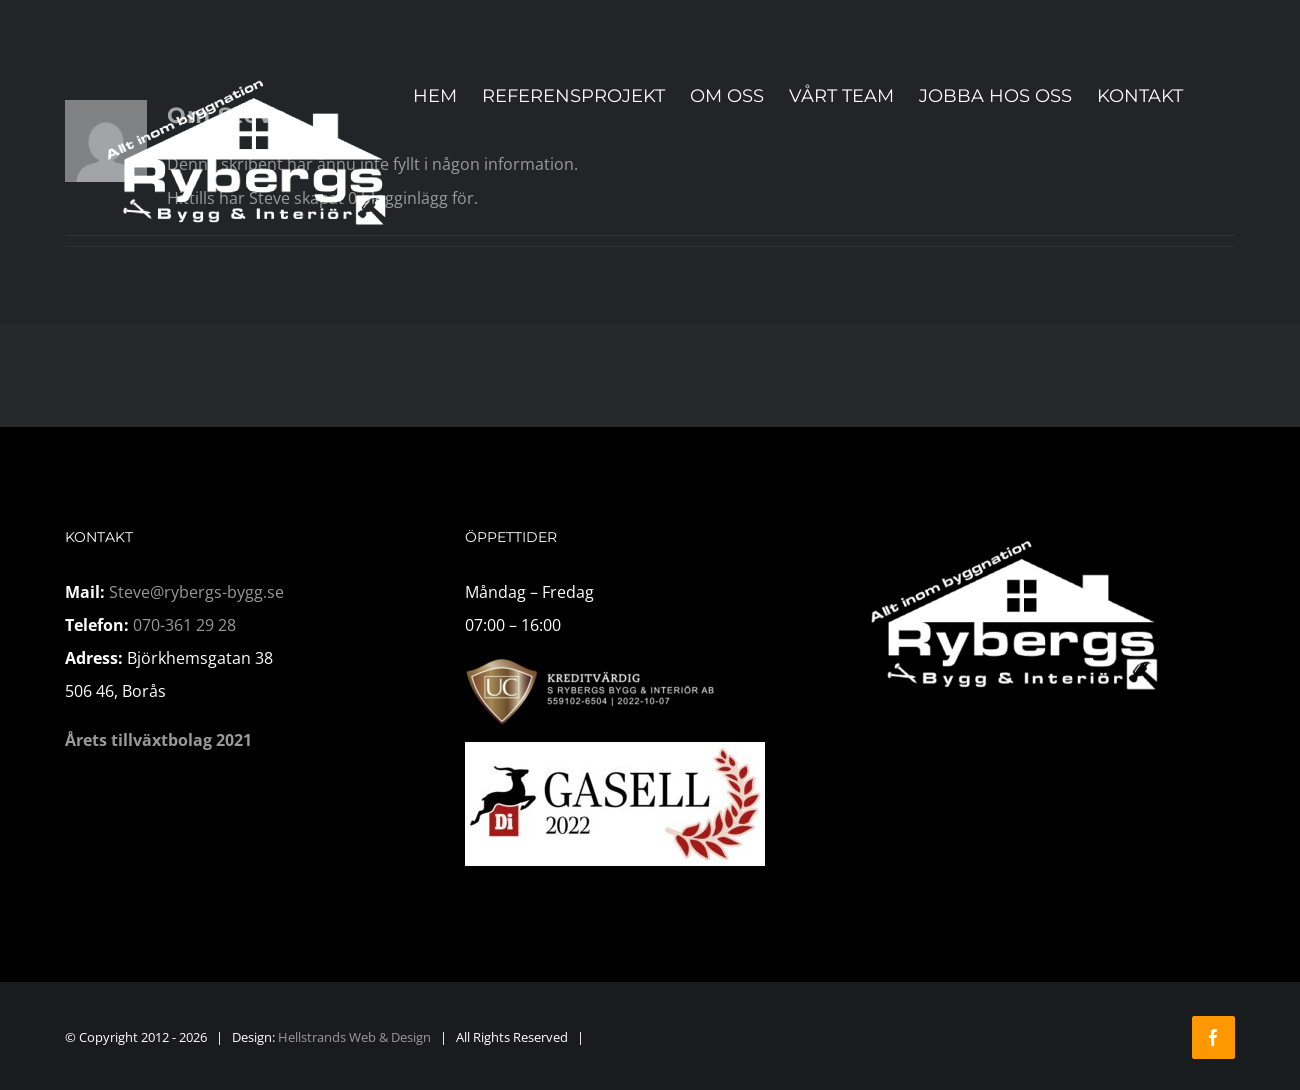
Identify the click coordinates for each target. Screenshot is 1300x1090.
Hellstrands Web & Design (354, 1037)
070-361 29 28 (184, 625)
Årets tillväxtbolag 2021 (158, 740)
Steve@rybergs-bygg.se (196, 592)
